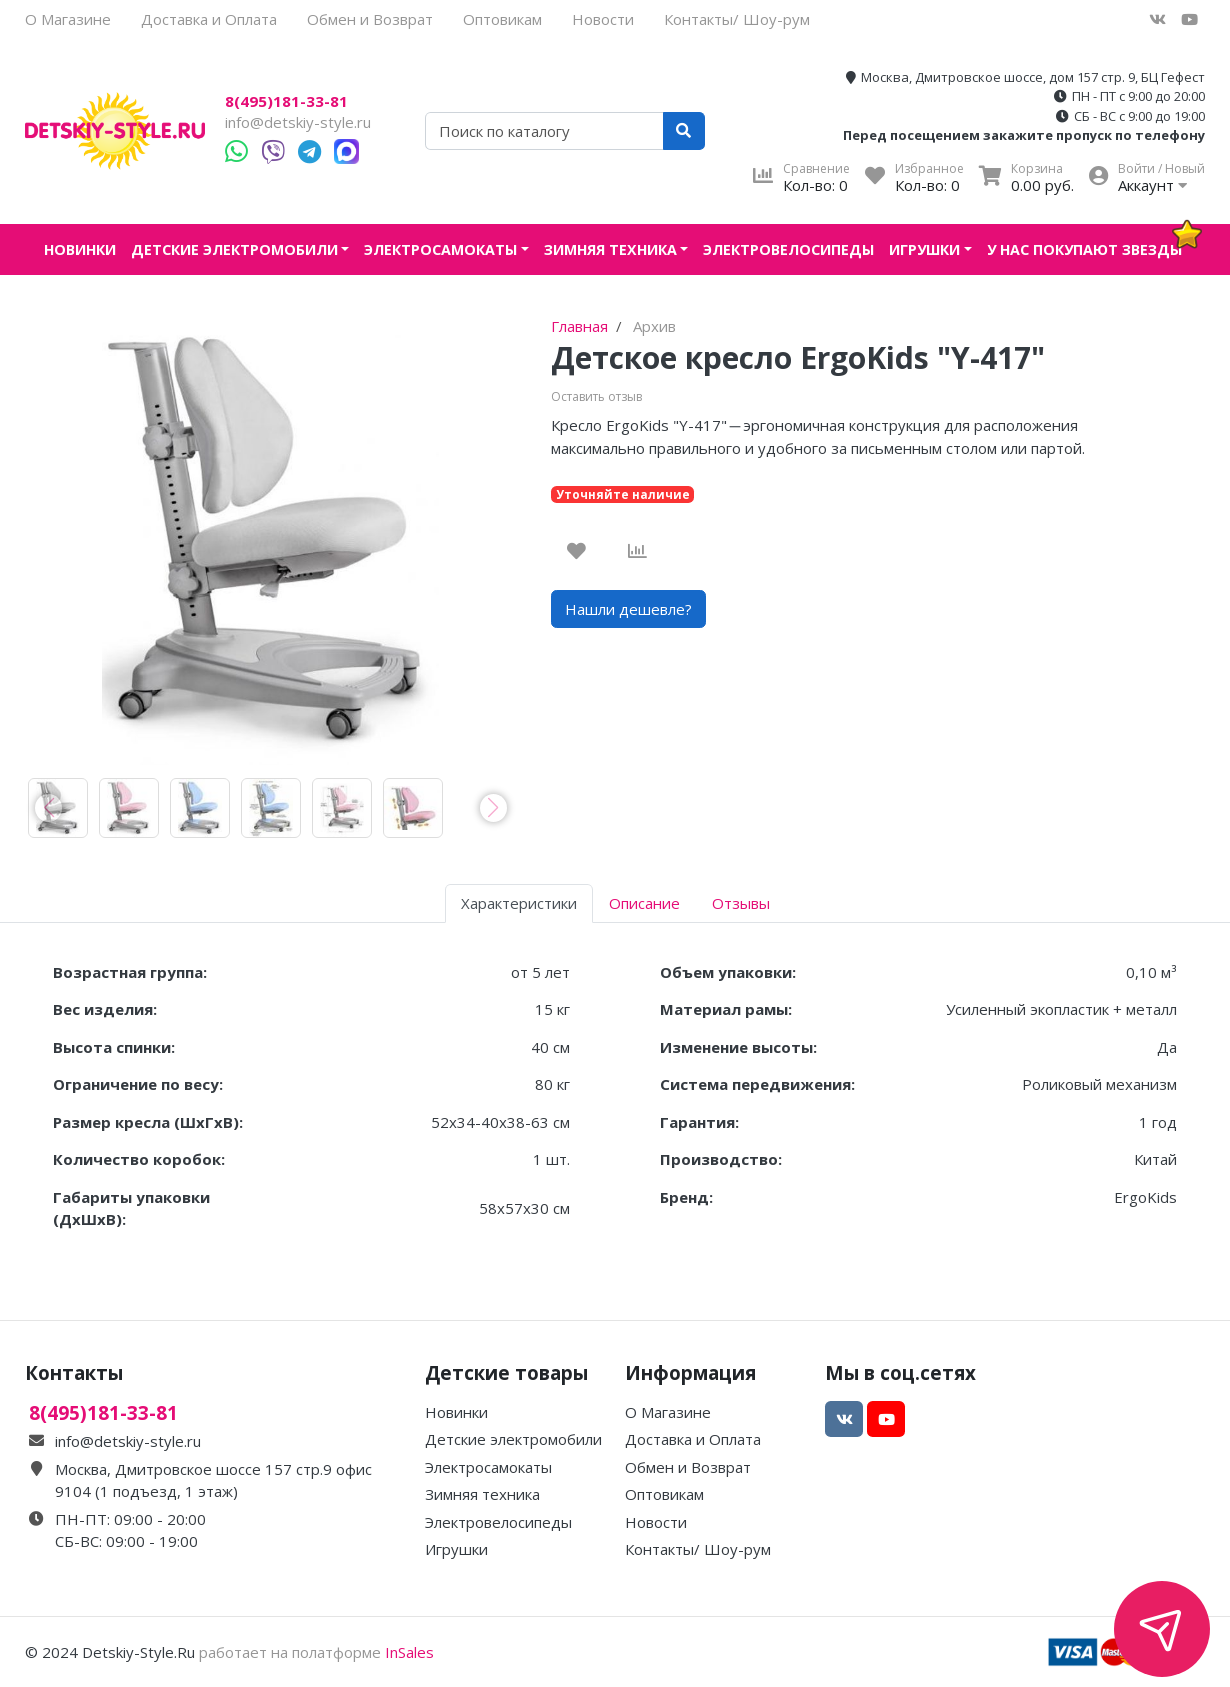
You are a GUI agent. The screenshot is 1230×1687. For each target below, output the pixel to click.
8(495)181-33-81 (286, 101)
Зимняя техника (610, 249)
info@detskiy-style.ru (298, 122)
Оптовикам (502, 19)
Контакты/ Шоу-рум (737, 19)
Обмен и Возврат (370, 19)
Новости (603, 19)
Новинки (80, 249)
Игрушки (924, 249)
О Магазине (68, 19)
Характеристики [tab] (519, 903)
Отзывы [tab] (741, 903)
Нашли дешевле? (628, 609)
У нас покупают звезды (1084, 249)
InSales (409, 1652)
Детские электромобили (234, 249)
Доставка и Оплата (209, 19)
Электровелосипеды (788, 249)
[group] (58, 808)
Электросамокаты (440, 249)
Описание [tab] (644, 903)
